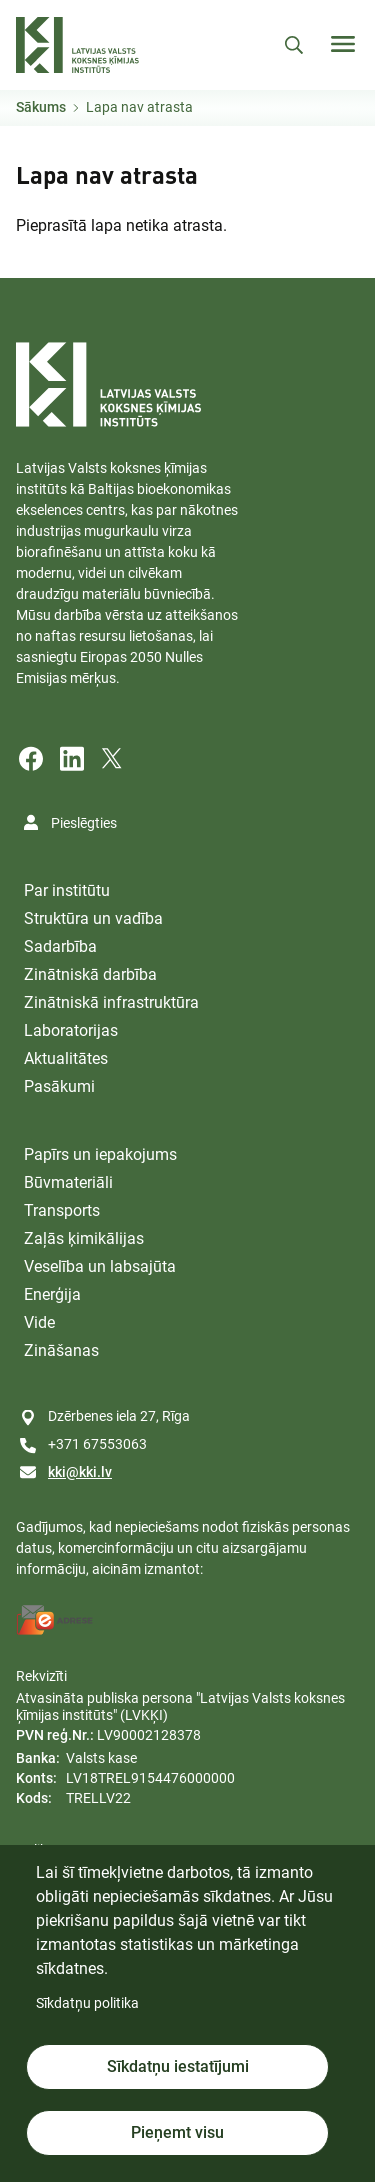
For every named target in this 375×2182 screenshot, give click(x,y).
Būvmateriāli (68, 1182)
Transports (62, 1210)
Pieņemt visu (177, 2132)
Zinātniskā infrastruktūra (111, 1002)
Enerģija (52, 1294)
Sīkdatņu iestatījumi (178, 2066)
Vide (39, 1322)
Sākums (41, 107)
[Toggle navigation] (343, 44)
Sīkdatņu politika (87, 2003)
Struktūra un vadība (93, 918)
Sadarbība (60, 946)
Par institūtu (67, 890)
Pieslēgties (84, 823)
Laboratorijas (71, 1030)
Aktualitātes (66, 1058)
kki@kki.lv (80, 1472)
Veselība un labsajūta (100, 1266)
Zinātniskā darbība (90, 974)
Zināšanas (61, 1350)
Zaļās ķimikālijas (84, 1238)
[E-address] (55, 1620)
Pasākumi (59, 1086)
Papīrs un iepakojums (100, 1154)
